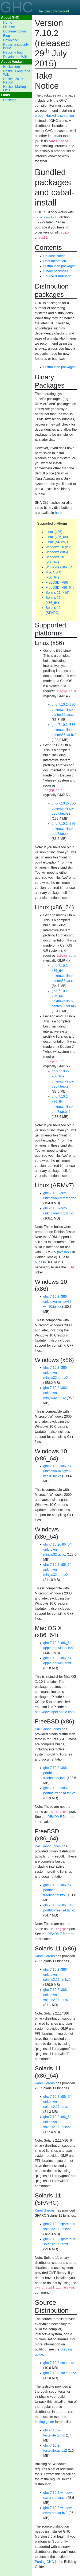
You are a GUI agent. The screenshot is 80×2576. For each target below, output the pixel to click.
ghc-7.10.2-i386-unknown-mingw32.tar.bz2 (55, 1372)
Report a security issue (16, 46)
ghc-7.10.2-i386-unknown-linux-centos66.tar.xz (64, 709)
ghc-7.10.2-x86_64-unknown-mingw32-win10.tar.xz (58, 1471)
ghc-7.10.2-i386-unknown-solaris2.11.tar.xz (56, 1995)
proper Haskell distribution (54, 115)
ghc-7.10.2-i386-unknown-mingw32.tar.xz (55, 1393)
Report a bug (13, 52)
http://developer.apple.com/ (55, 1712)
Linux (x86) (54, 532)
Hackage (9, 100)
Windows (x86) (57, 552)
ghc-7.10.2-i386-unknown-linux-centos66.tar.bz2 (64, 730)
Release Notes (54, 256)
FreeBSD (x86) (57, 582)
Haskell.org (11, 66)
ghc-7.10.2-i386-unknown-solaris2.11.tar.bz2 (57, 1974)
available (64, 1252)
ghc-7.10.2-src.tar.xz (58, 2363)
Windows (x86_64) (60, 567)
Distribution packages (59, 266)
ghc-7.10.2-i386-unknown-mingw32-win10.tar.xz (58, 1301)
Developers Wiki (15, 57)
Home (7, 22)
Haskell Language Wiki (16, 72)
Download (10, 40)
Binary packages (55, 271)
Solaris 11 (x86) (57, 592)
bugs (38, 1262)
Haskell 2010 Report (13, 80)
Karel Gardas (45, 1956)
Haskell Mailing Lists (14, 88)
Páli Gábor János (48, 1729)
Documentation (14, 31)
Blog (6, 36)
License (9, 27)
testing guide (44, 2422)
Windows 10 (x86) (59, 547)
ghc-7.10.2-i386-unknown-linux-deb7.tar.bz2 (64, 808)
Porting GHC (44, 2562)
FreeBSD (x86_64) (60, 587)
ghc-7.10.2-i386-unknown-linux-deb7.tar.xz (64, 828)
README (54, 1817)
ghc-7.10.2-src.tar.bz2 (59, 2373)
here (58, 512)
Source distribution (57, 276)
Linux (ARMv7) (57, 542)
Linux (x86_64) (57, 537)
